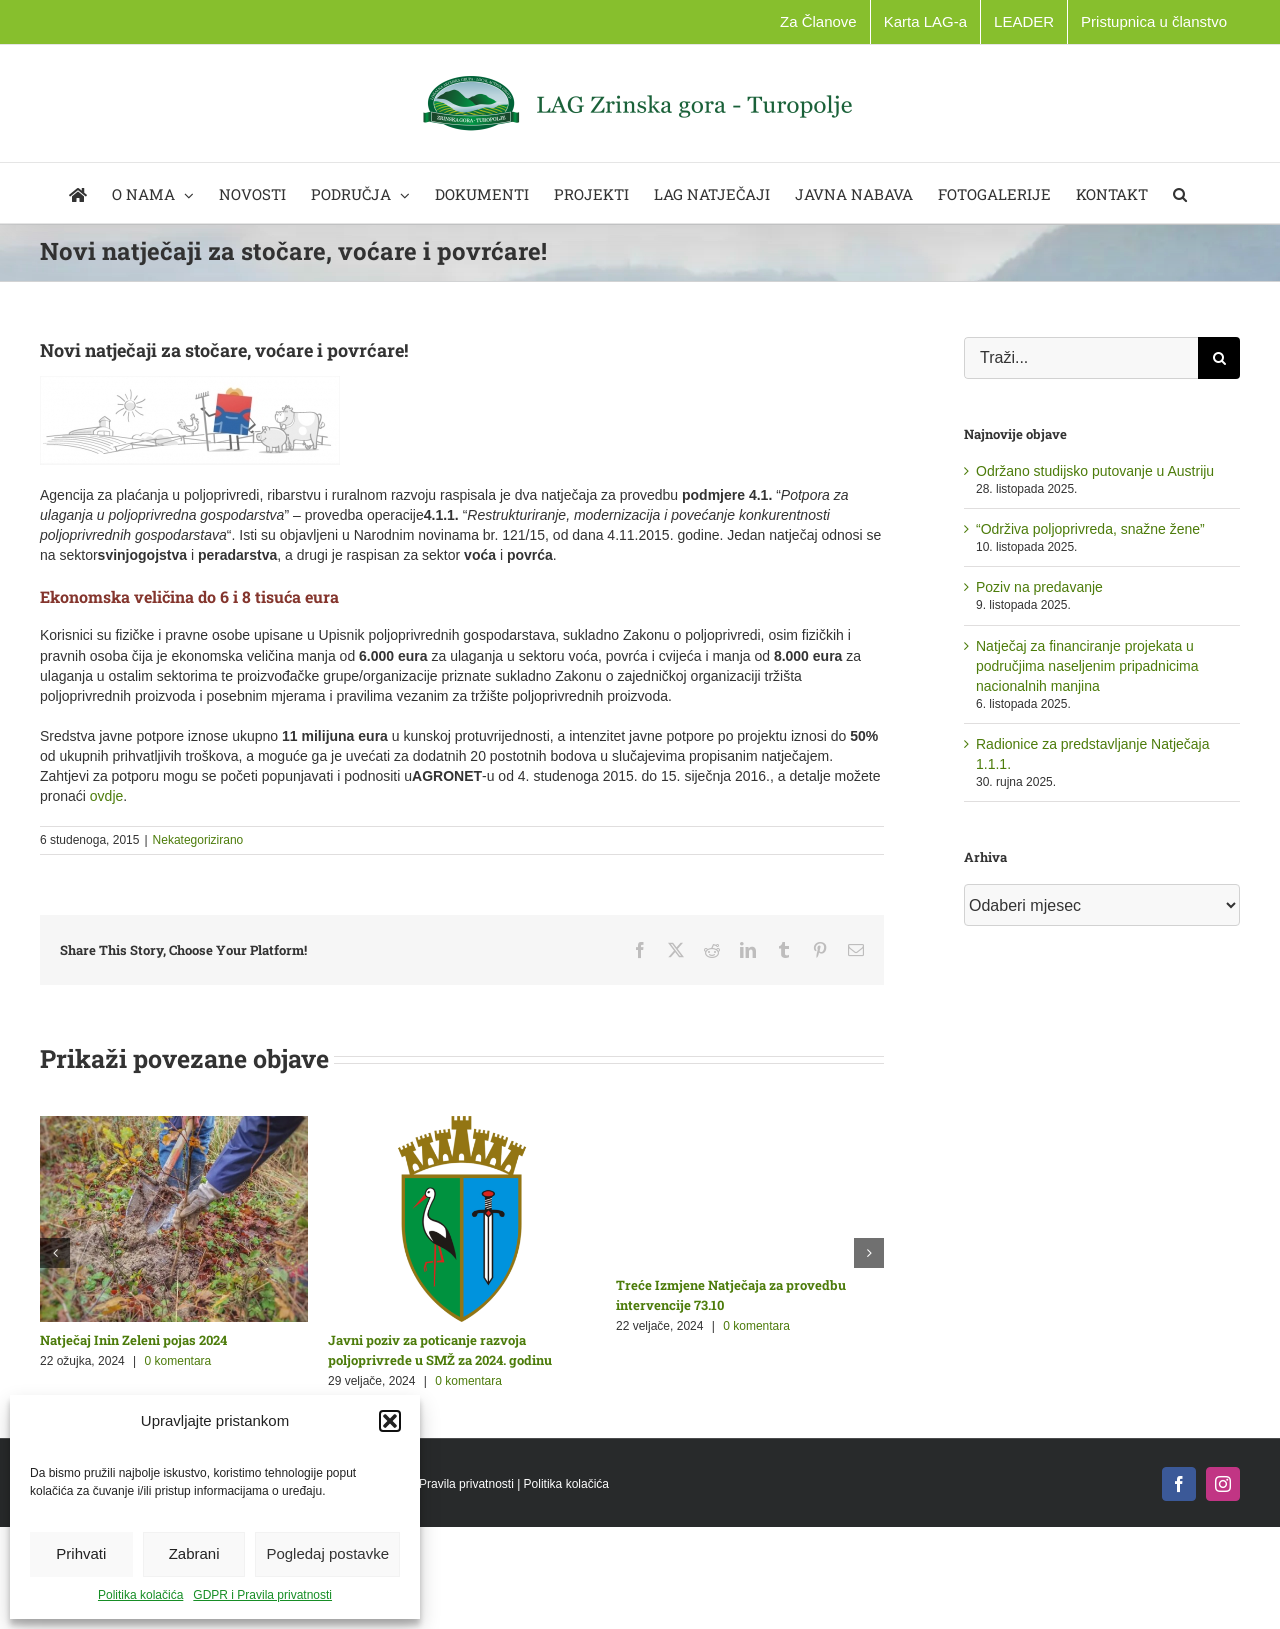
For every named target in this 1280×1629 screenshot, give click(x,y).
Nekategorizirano (198, 840)
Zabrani (194, 1553)
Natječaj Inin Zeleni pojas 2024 (133, 1340)
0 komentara (178, 1361)
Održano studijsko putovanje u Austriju (1095, 471)
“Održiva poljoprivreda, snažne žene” (1090, 529)
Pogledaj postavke (327, 1553)
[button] (390, 1421)
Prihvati (81, 1553)
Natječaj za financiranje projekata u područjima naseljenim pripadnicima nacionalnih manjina (1087, 666)
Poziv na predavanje (1039, 587)
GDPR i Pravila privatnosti (262, 1595)
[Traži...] (1081, 358)
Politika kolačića (140, 1595)
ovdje (106, 796)
